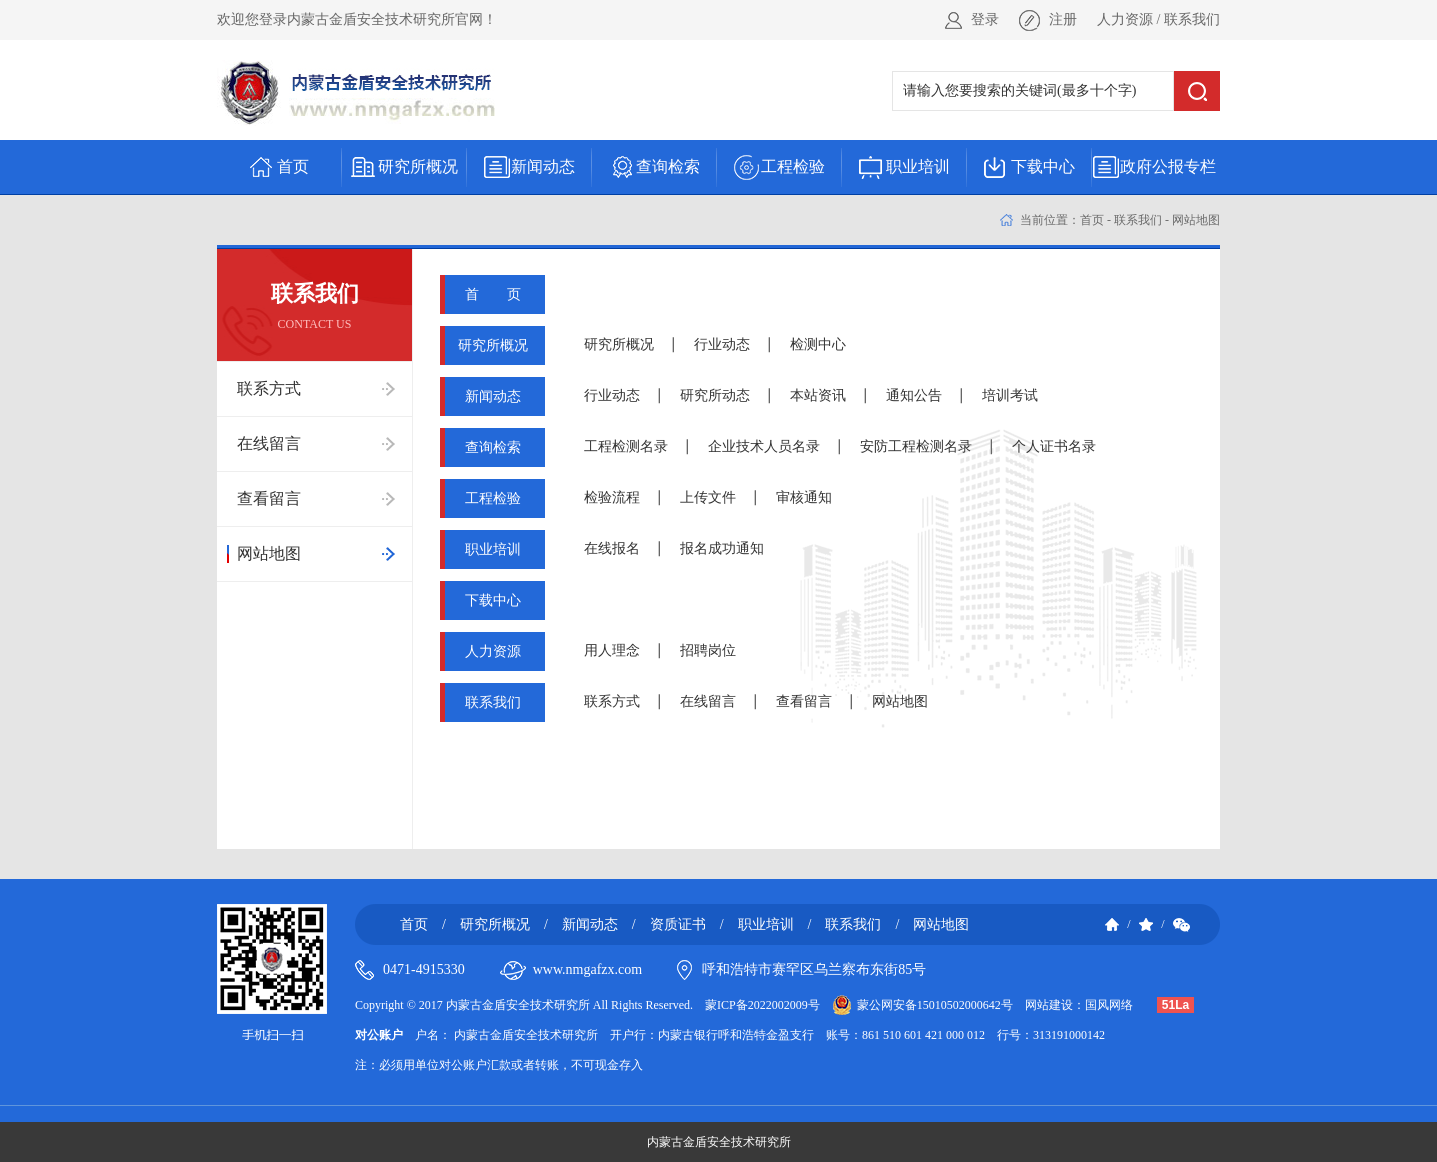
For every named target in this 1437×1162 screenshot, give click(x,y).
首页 (1092, 220)
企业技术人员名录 (764, 446)
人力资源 (1125, 19)
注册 (1063, 19)
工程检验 (493, 498)
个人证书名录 (1054, 446)
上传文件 (708, 497)
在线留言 (708, 701)
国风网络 (1109, 1005)
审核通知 (804, 497)
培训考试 (1010, 395)
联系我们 (1192, 19)
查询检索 (493, 447)
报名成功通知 (722, 548)
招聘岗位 (708, 650)
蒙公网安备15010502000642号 (935, 1005)
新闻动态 (493, 396)
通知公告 (914, 395)
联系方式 (612, 701)
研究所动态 (715, 395)
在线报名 (612, 548)
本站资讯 (818, 395)
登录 (985, 19)
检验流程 (612, 497)
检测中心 (818, 344)
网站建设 (1049, 1005)
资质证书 (678, 924)
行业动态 (722, 344)
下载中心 (493, 600)
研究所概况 (493, 345)
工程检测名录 (626, 446)
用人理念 (612, 650)
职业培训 (493, 549)
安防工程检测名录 (916, 446)
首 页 (493, 294)
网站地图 (1196, 220)
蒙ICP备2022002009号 (762, 1005)
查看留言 (804, 701)
